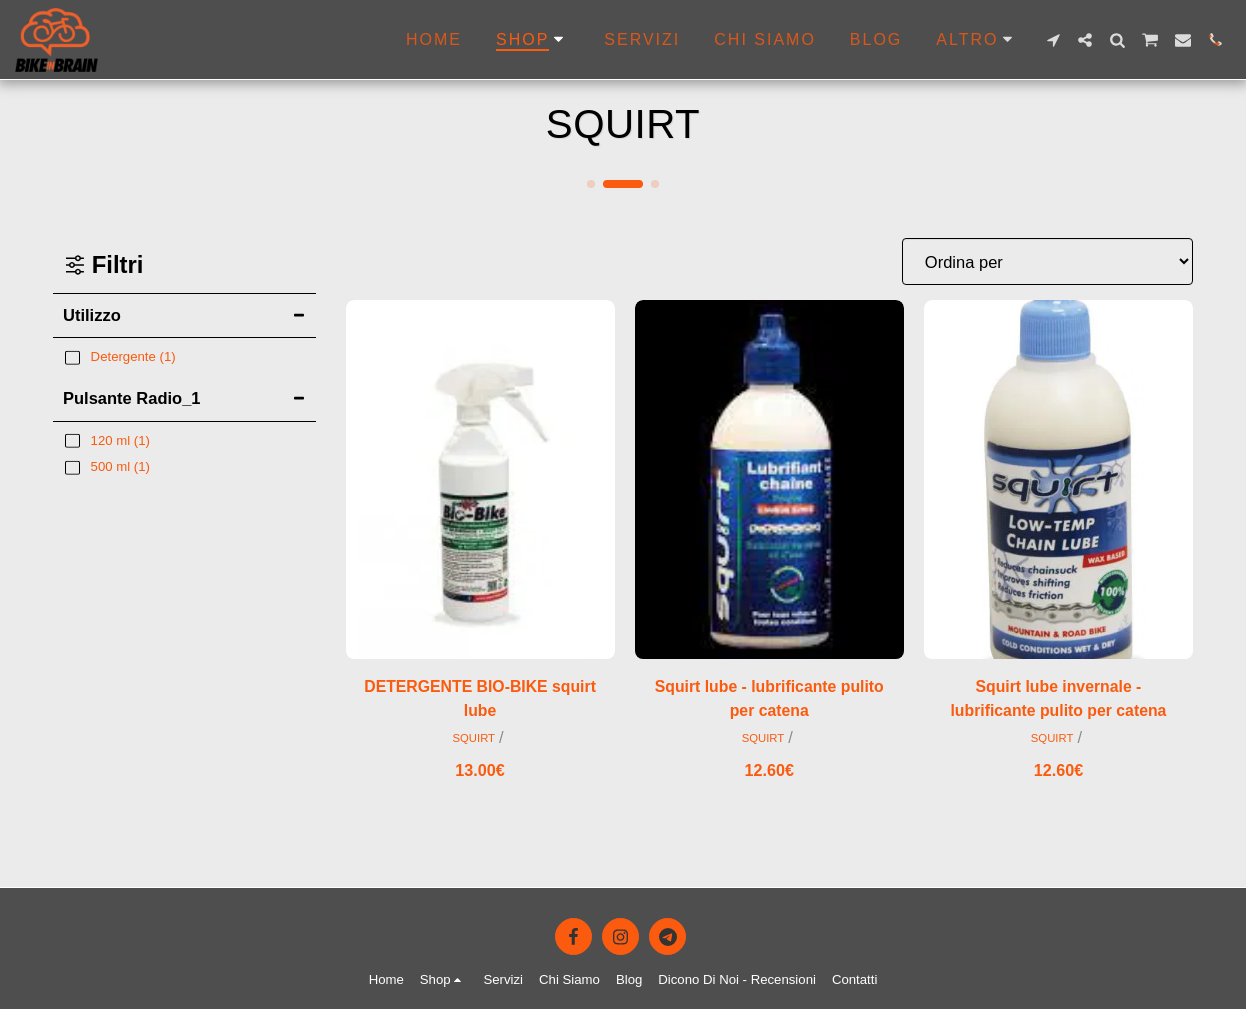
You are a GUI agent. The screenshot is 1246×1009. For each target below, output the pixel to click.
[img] (480, 479)
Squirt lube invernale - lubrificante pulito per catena (1059, 699)
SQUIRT (473, 740)
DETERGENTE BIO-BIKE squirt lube (480, 699)
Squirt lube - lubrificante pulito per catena (769, 699)
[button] (1053, 40)
